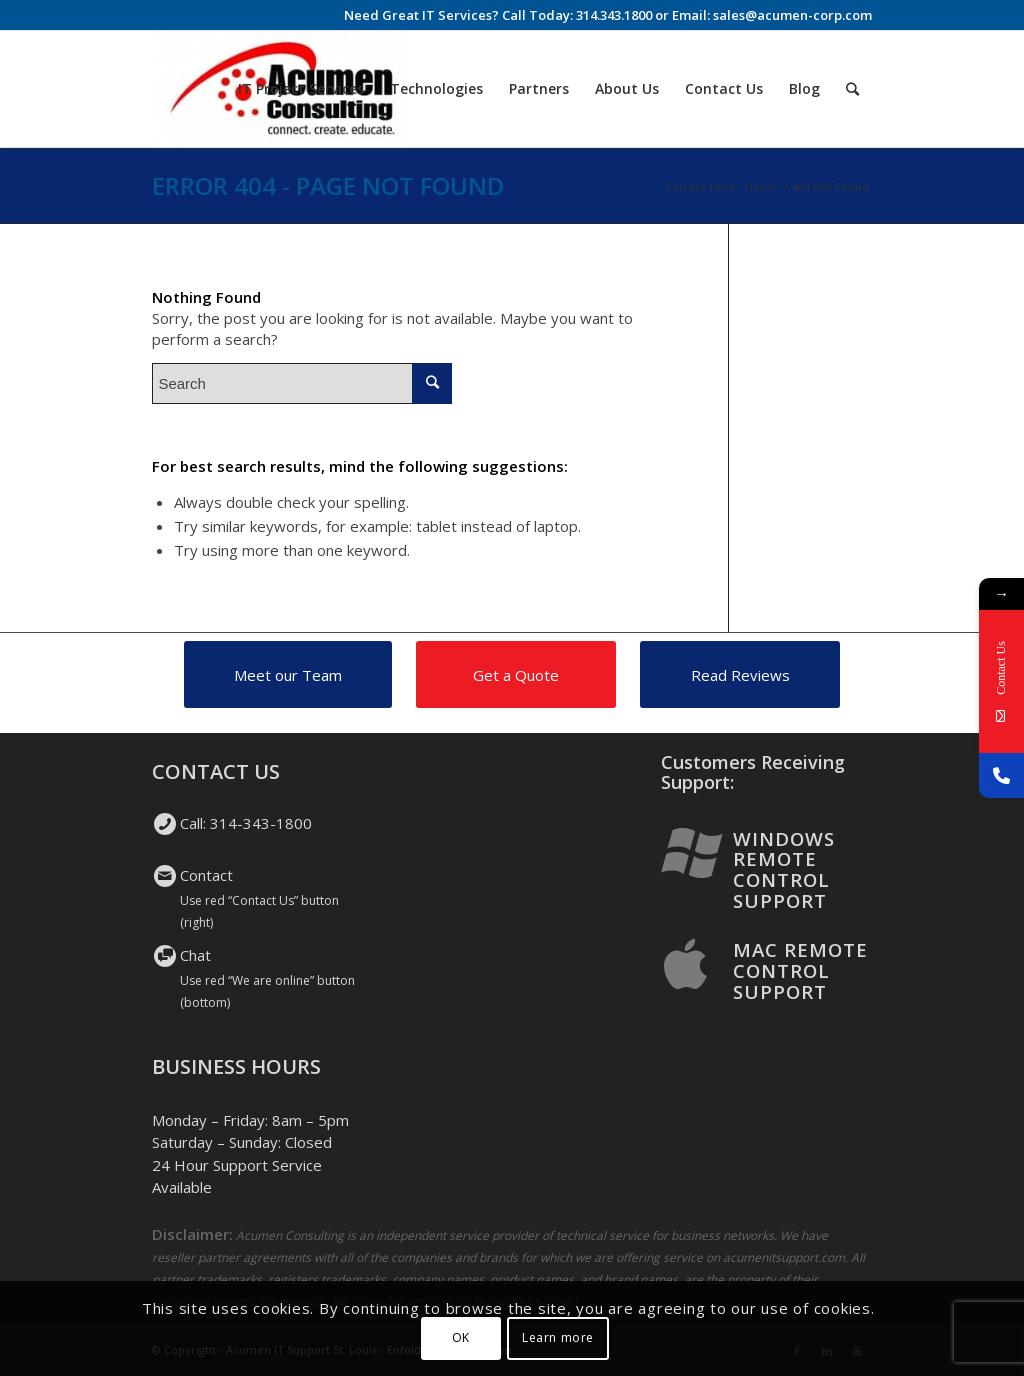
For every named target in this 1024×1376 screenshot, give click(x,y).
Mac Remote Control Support (800, 970)
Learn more (558, 1337)
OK (461, 1337)
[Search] (852, 89)
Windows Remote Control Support (784, 869)
